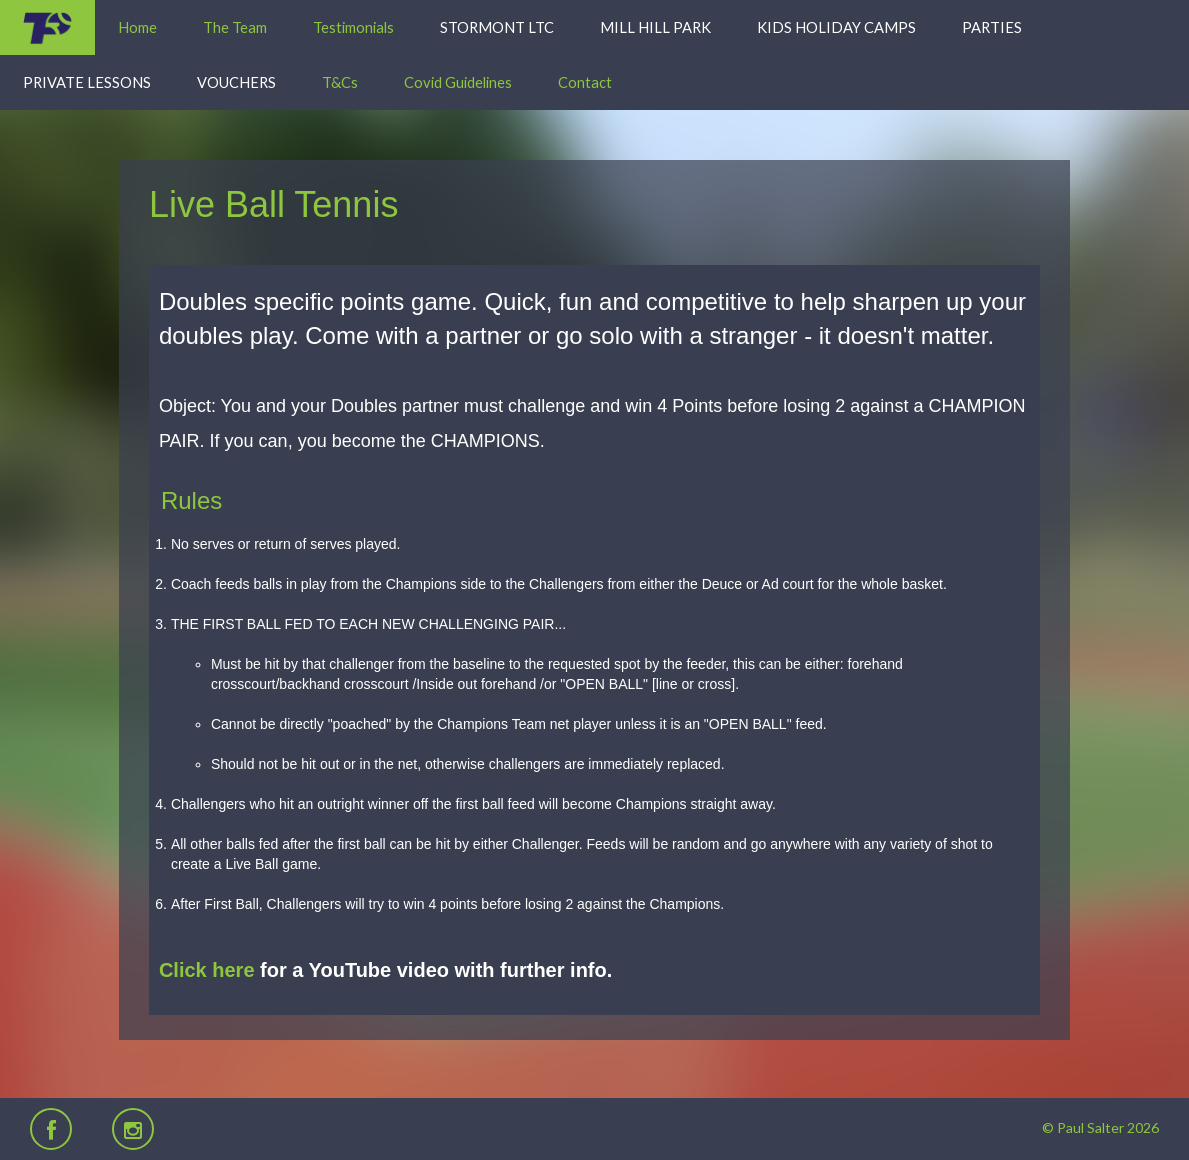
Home (137, 27)
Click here (207, 970)
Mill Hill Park (655, 27)
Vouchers (236, 82)
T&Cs (340, 82)
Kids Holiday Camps (836, 27)
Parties (992, 27)
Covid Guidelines (458, 82)
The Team (235, 27)
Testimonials (353, 27)
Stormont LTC (497, 27)
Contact (585, 82)
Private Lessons (87, 82)
